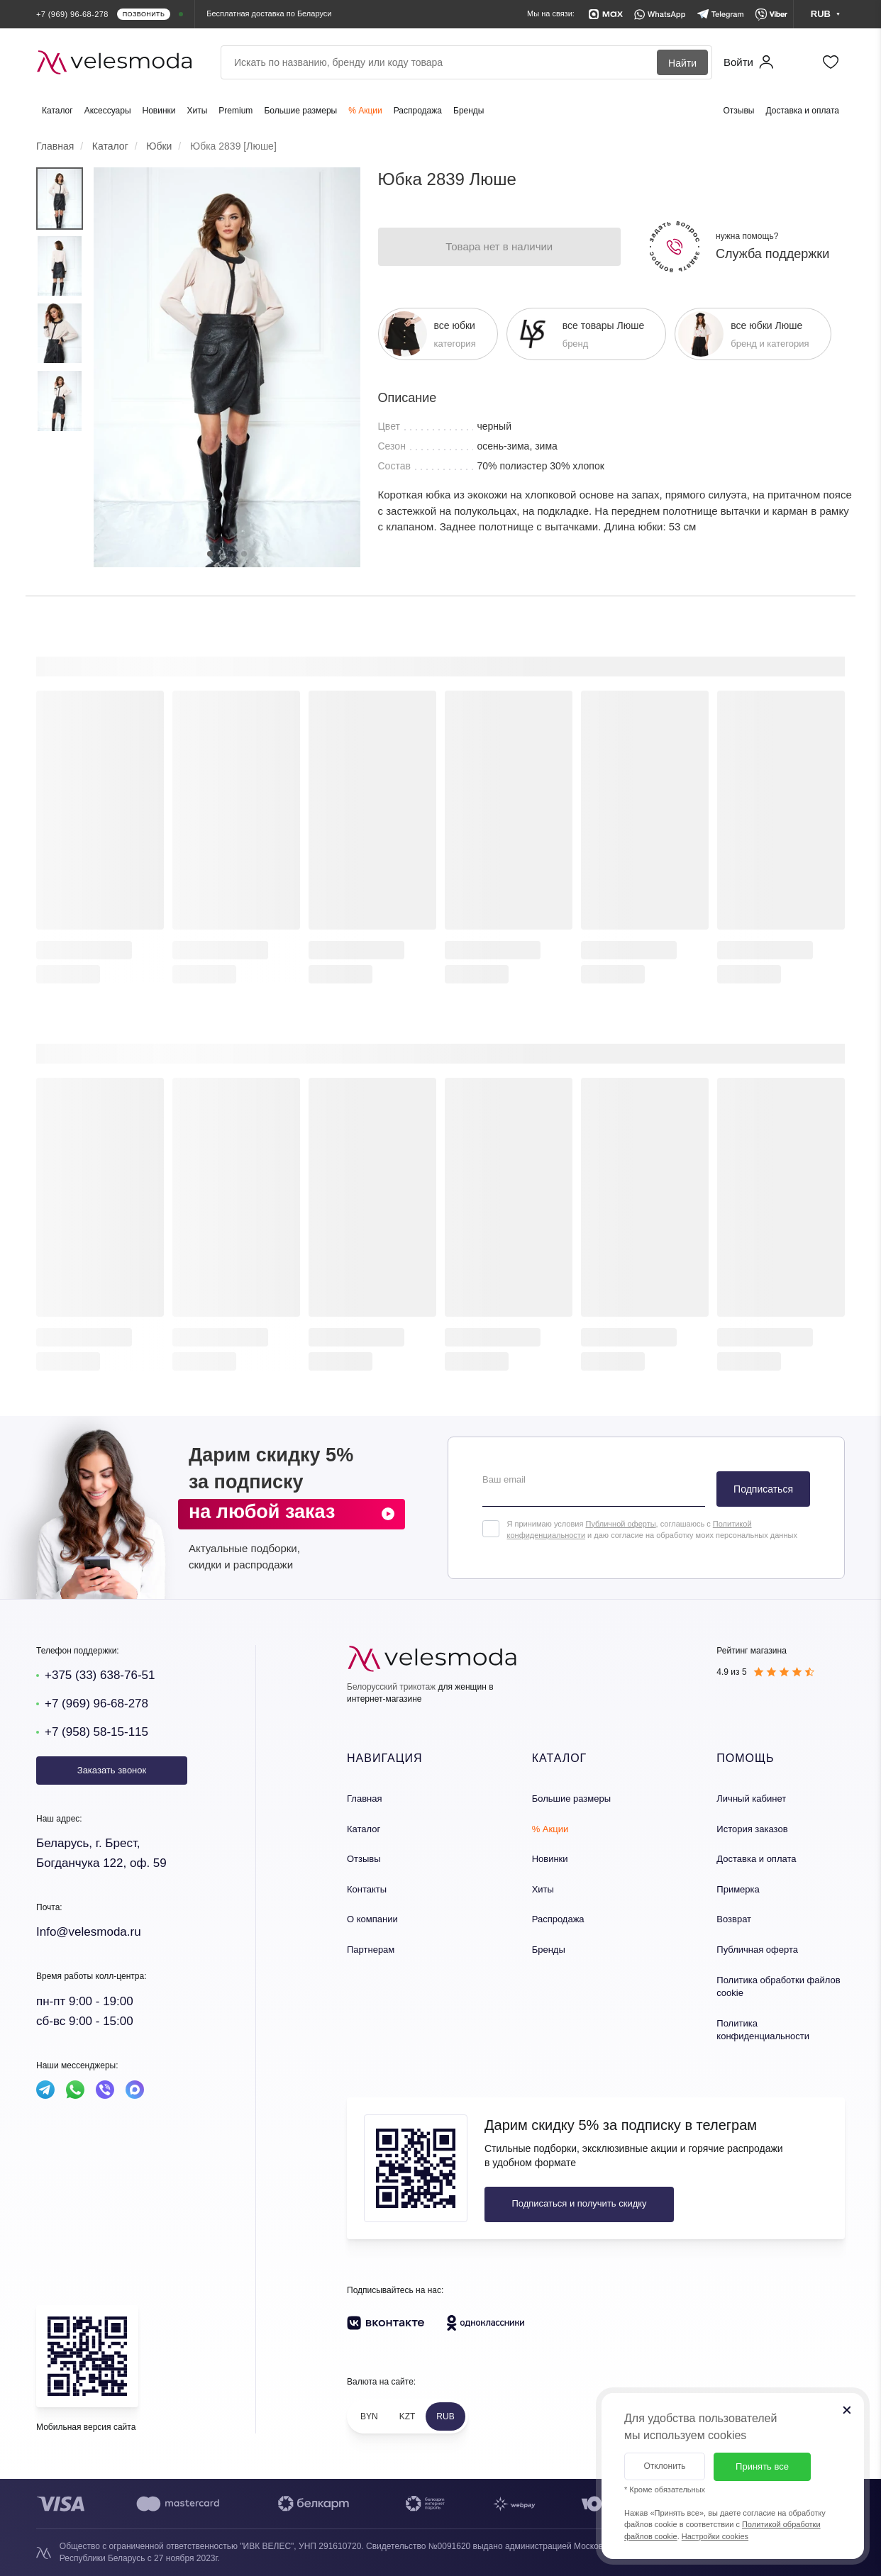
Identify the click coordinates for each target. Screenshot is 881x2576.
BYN (369, 2416)
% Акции (365, 111)
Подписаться (763, 1489)
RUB (445, 2416)
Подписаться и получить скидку (578, 2203)
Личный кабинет (751, 1798)
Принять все (762, 2466)
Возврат (733, 1919)
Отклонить (664, 2466)
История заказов (751, 1829)
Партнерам (370, 1949)
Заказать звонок (111, 1770)
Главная (364, 1798)
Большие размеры (300, 111)
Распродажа (418, 111)
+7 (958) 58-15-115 (96, 1732)
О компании (372, 1919)
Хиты (197, 111)
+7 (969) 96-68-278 (96, 1703)
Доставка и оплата (802, 111)
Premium (235, 111)
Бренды (468, 111)
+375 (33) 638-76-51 (100, 1675)
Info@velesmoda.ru (88, 1932)
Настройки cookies (715, 2536)
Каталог (57, 111)
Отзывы (739, 111)
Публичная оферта (757, 1949)
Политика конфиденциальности (762, 2030)
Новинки (159, 111)
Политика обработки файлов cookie (778, 1987)
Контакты (367, 1889)
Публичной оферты (620, 1524)
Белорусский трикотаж (391, 1687)
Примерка (737, 1889)
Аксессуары (107, 111)
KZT (407, 2416)
